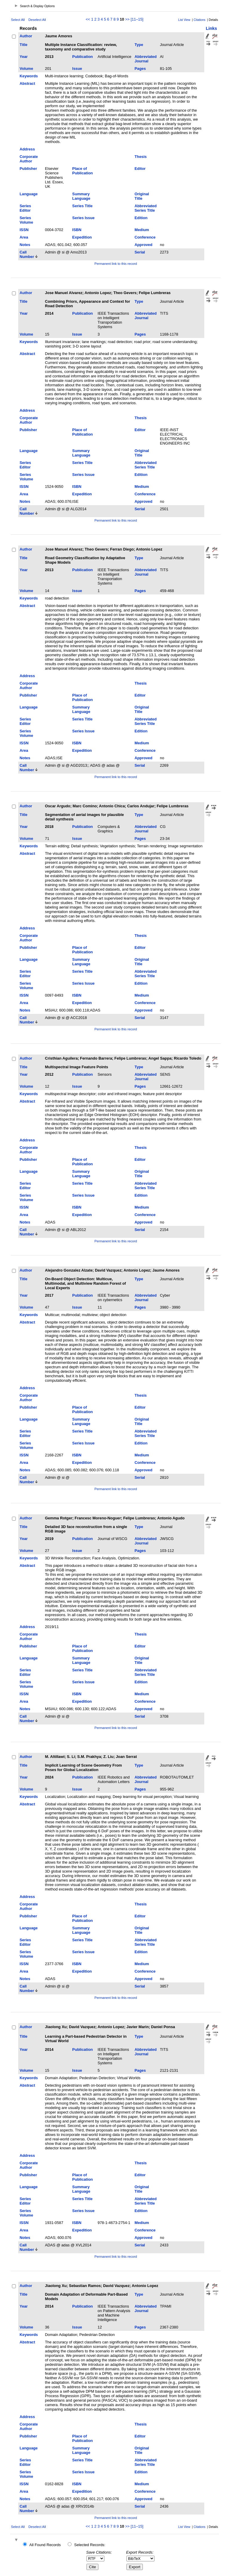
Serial (139, 252)
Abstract (27, 83)
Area (24, 237)
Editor (140, 168)
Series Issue (83, 218)
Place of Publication (82, 170)
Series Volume (26, 220)
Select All (18, 19)
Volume (26, 68)
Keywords (29, 76)
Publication (82, 56)
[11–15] (137, 19)
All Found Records (45, 2545)
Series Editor (25, 208)
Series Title (82, 206)
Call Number (27, 254)
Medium (141, 230)
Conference (144, 237)
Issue (77, 68)
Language (29, 194)
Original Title (141, 196)
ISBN (76, 230)
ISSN (24, 230)
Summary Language (81, 196)
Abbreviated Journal (145, 58)
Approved (143, 244)
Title (23, 44)
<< (88, 19)
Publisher (28, 168)
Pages (140, 68)
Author (26, 36)
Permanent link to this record (116, 263)
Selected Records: (90, 2545)
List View (184, 19)
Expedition (82, 237)
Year (24, 56)
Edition (140, 218)
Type (138, 44)
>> (127, 19)
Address (27, 149)
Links (211, 28)
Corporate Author (29, 158)
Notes (25, 244)
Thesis (140, 156)
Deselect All (37, 19)
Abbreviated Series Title (145, 208)
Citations (199, 19)
